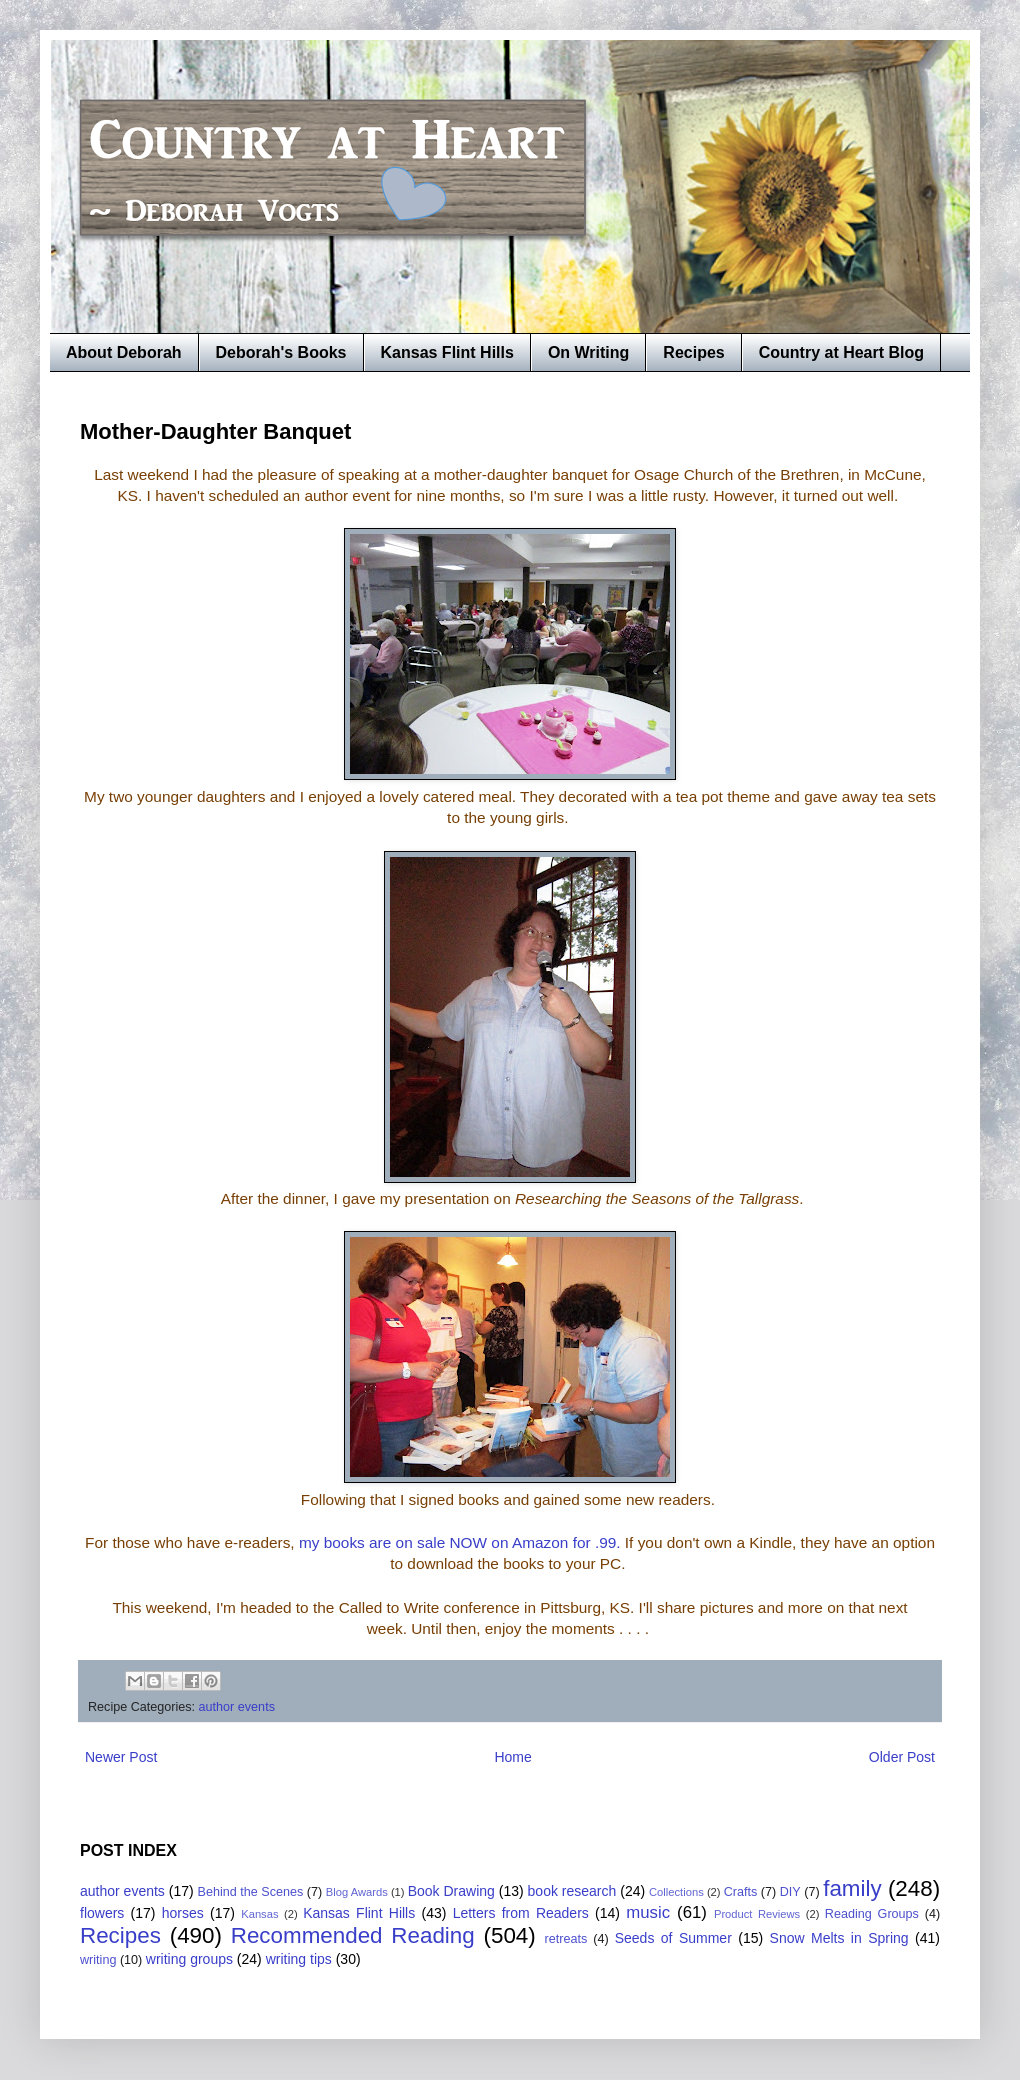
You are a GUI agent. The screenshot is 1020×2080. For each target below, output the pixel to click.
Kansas (259, 1914)
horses (183, 1913)
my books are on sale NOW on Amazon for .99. (460, 1542)
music (648, 1912)
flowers (102, 1913)
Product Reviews (757, 1914)
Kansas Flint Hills (447, 352)
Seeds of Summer (673, 1938)
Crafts (741, 1892)
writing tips (299, 1959)
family (852, 1888)
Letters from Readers (521, 1913)
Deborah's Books (281, 352)
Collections (676, 1892)
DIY (790, 1892)
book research (572, 1891)
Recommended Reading (353, 1935)
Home (512, 1757)
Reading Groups (872, 1914)
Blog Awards (357, 1892)
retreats (566, 1939)
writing (98, 1960)
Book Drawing (451, 1891)
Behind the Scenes (251, 1892)
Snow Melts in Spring (839, 1938)
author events (237, 1707)
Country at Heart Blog (841, 352)
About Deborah (124, 352)
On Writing (588, 352)
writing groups (189, 1959)
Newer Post (121, 1757)
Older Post (902, 1757)
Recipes (693, 352)
